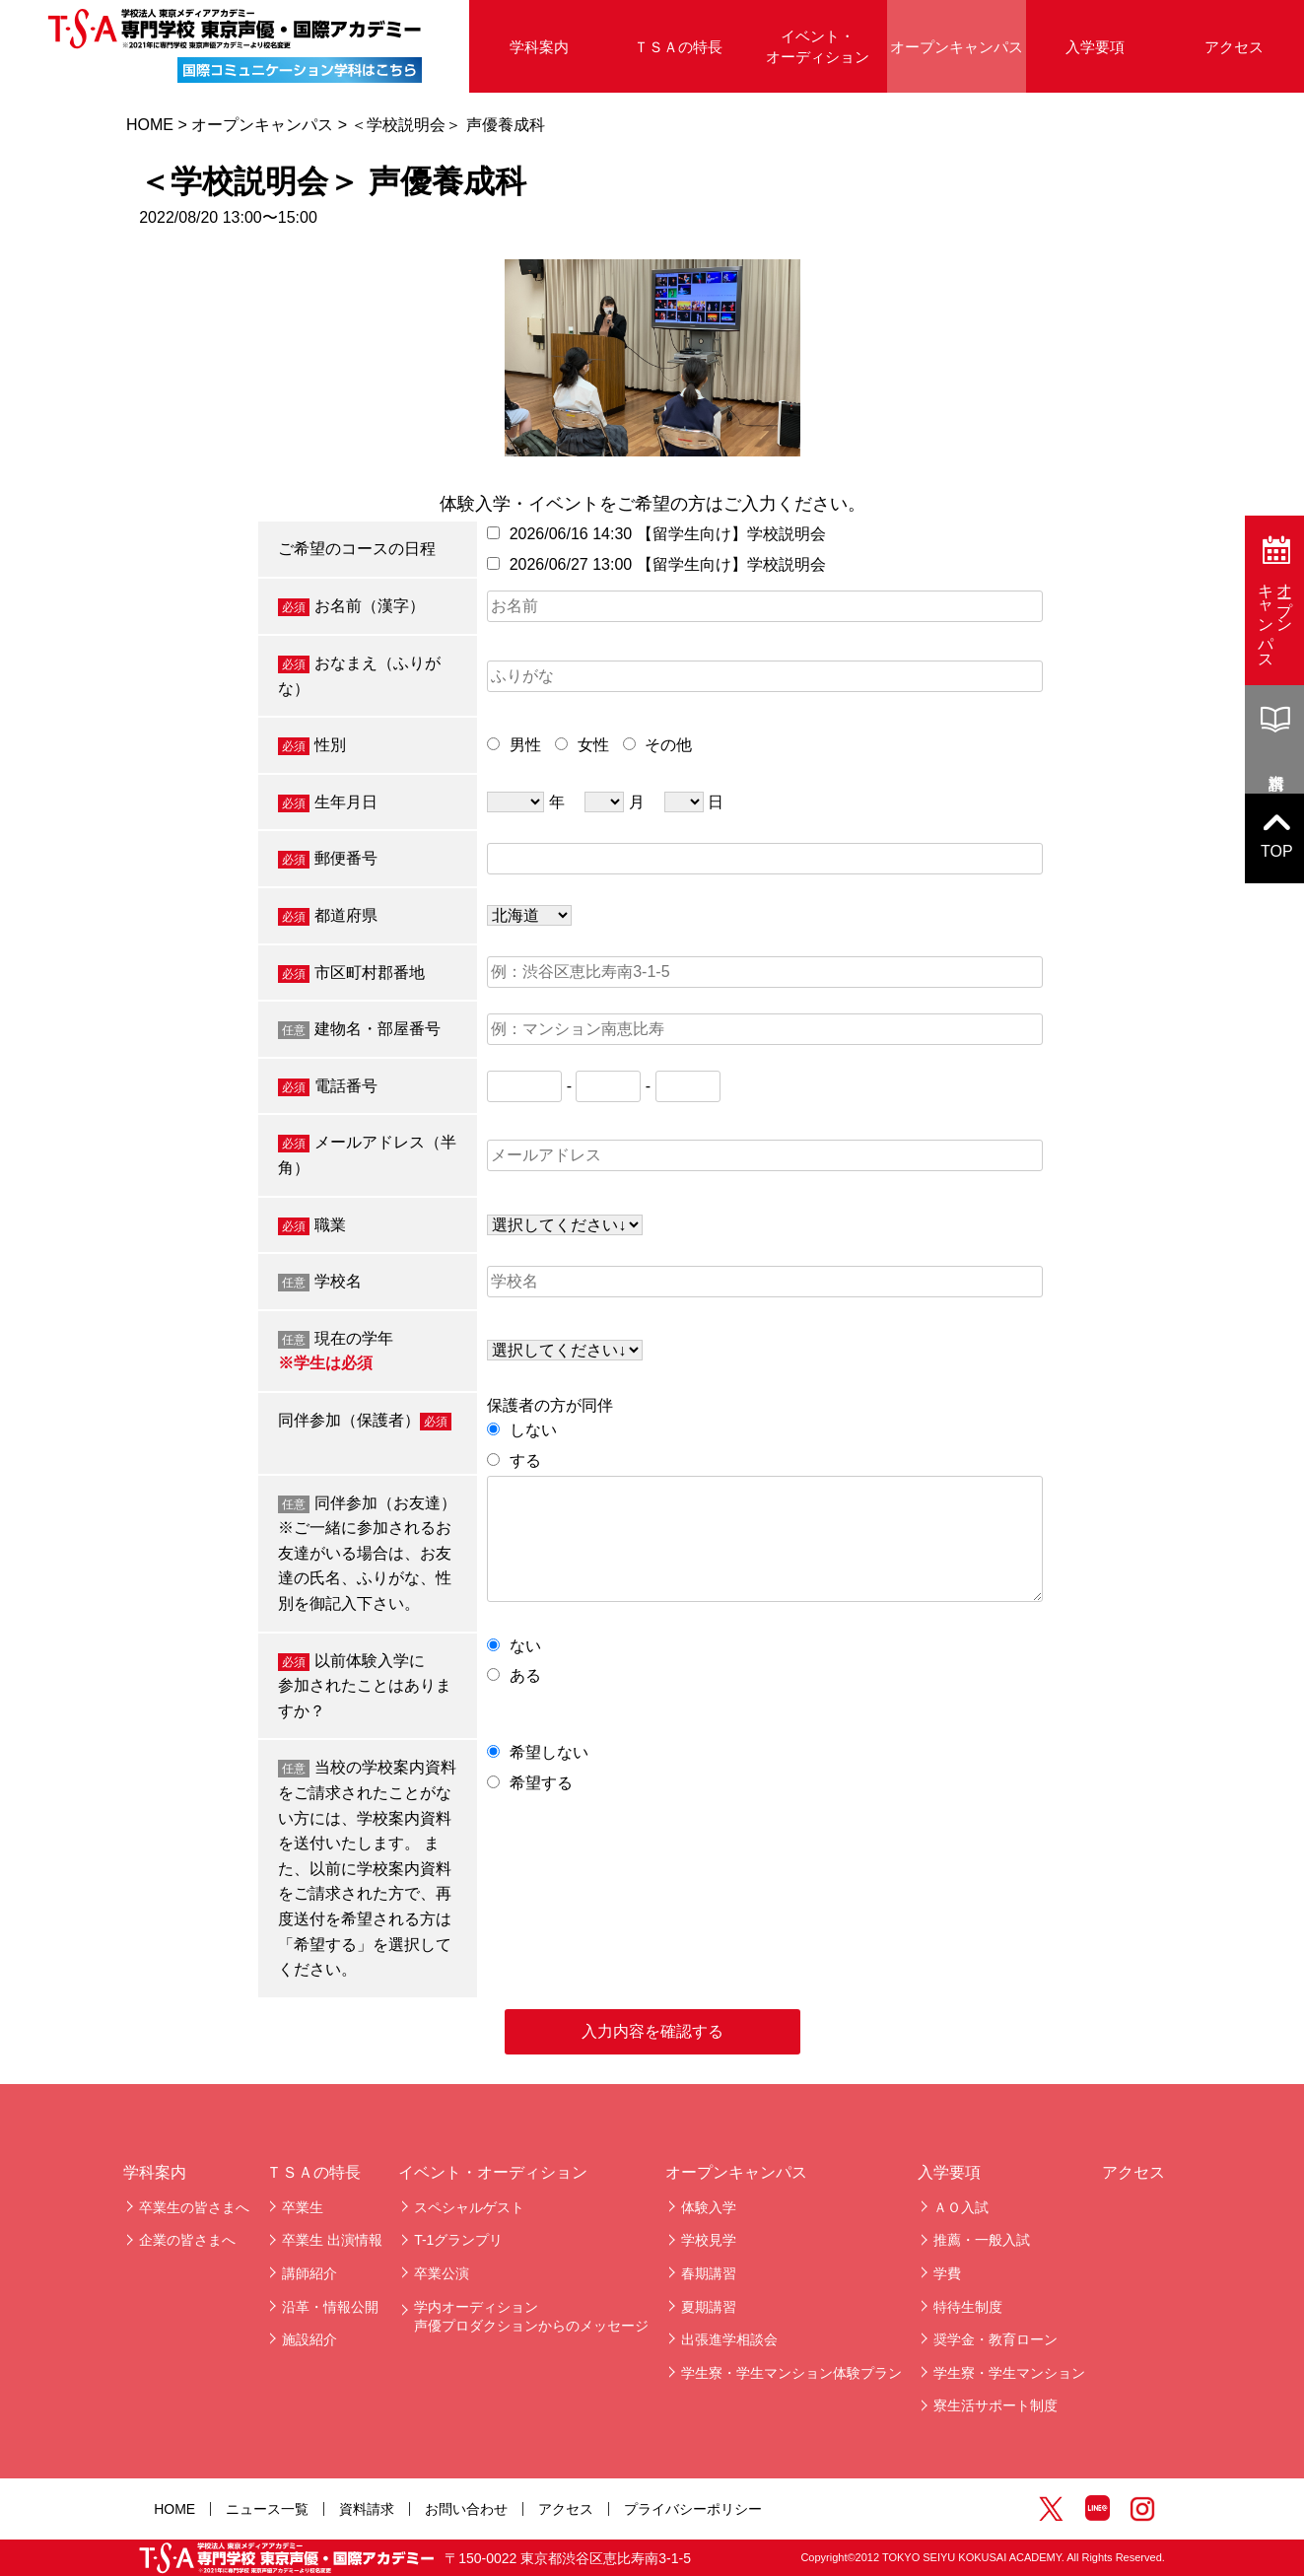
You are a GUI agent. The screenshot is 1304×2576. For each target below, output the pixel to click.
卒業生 (302, 2207)
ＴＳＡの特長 (678, 46)
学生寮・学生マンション (1009, 2373)
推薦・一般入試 (981, 2240)
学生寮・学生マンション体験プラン (791, 2373)
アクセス (1133, 2172)
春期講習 (708, 2273)
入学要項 (1095, 46)
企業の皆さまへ (187, 2240)
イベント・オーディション (817, 46)
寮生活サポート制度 (995, 2405)
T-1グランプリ (458, 2240)
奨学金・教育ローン (995, 2339)
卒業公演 (441, 2273)
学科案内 (539, 46)
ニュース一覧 (267, 2509)
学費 (947, 2273)
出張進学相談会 (729, 2339)
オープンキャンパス (956, 46)
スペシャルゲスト (469, 2207)
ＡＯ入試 (961, 2207)
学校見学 (708, 2240)
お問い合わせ (466, 2509)
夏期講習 (708, 2307)
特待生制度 (967, 2307)
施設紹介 (309, 2339)
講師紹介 (309, 2273)
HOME (149, 124)
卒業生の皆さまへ (194, 2207)
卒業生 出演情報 (332, 2240)
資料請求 (366, 2509)
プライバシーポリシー (693, 2509)
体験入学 (708, 2207)
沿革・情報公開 (330, 2307)
